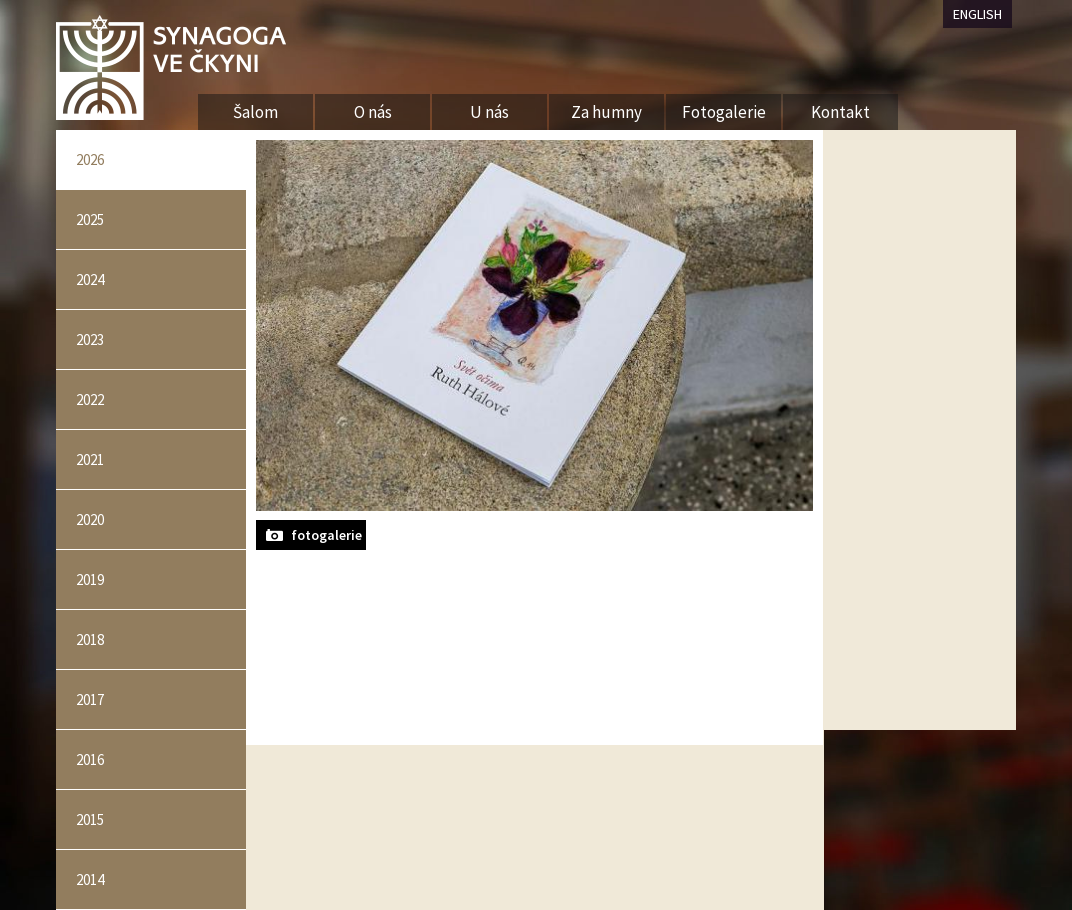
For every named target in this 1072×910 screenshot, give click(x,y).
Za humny (606, 112)
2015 (90, 819)
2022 (90, 399)
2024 (90, 279)
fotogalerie (326, 535)
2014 (90, 879)
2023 (90, 339)
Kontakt (840, 112)
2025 (90, 219)
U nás (489, 112)
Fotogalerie (724, 112)
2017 (90, 699)
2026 (90, 159)
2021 (90, 459)
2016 (90, 759)
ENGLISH (977, 14)
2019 (90, 579)
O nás (373, 112)
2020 (90, 519)
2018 (90, 639)
